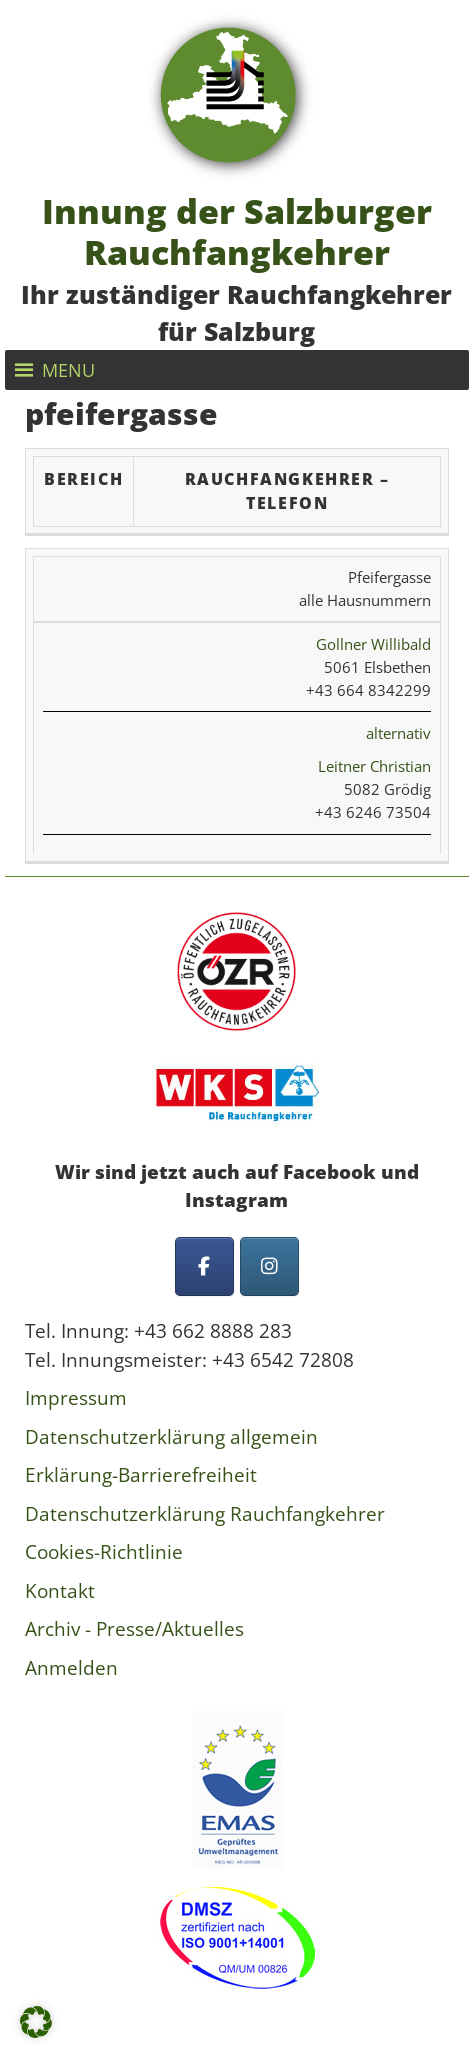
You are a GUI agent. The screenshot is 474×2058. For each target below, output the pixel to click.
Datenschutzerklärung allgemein (171, 1437)
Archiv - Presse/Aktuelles (134, 1629)
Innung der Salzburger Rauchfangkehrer (237, 231)
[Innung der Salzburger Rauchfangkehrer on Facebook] (204, 1266)
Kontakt (60, 1591)
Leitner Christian (374, 766)
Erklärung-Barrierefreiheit (141, 1475)
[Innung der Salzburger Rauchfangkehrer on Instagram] (269, 1266)
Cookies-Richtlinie (104, 1552)
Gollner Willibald (373, 644)
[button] (68, 370)
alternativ (398, 733)
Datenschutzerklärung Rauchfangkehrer (205, 1514)
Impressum (76, 1398)
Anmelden (71, 1668)
